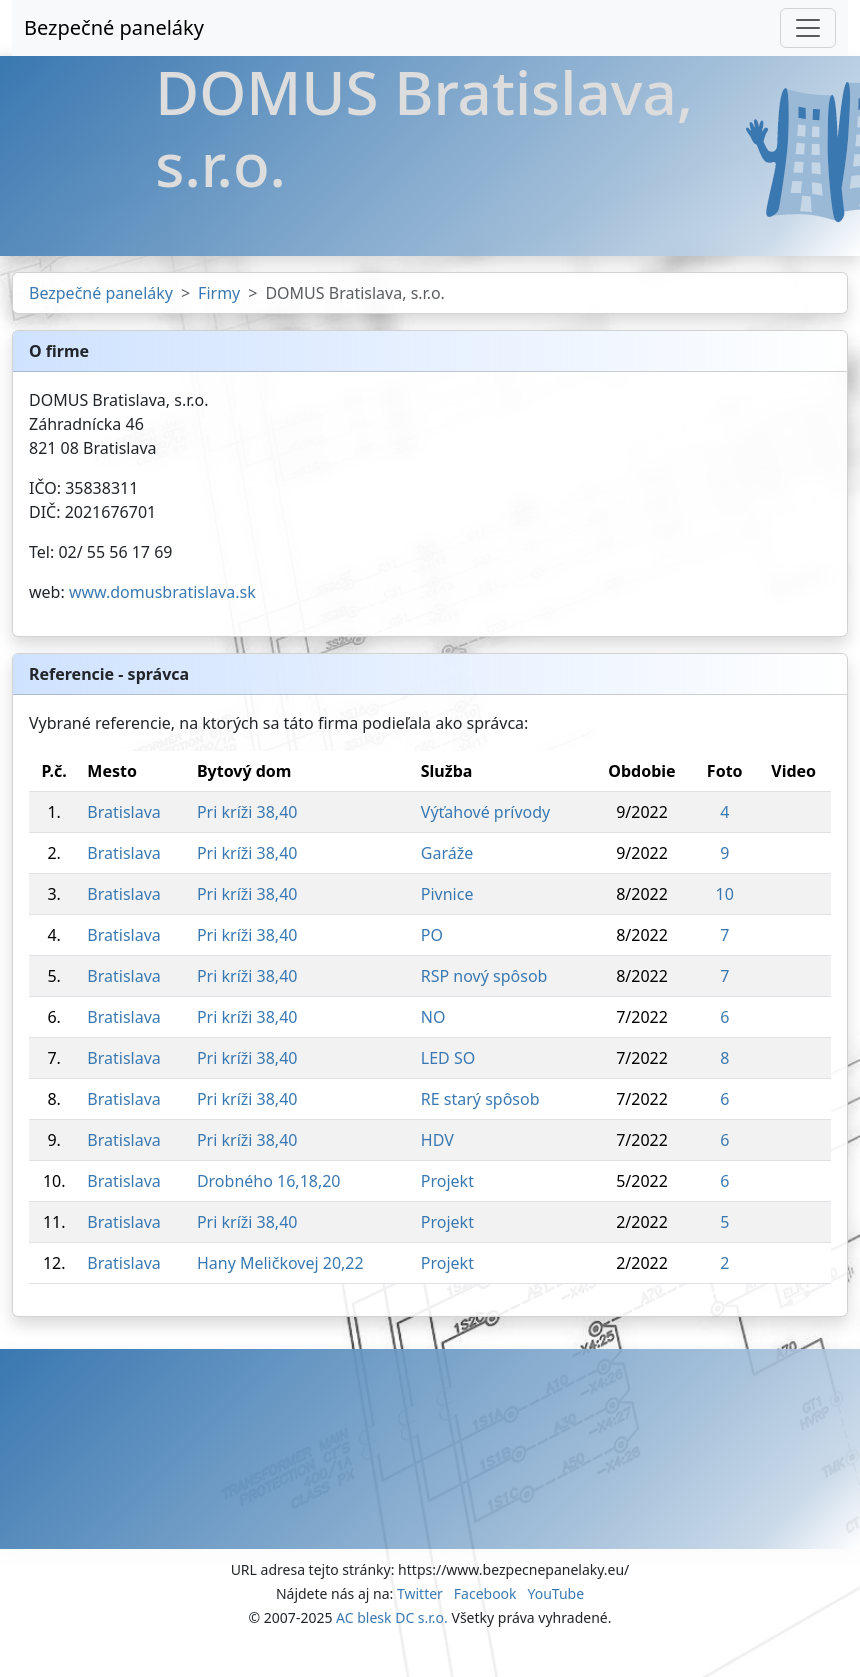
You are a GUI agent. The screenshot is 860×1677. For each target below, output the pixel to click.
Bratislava (123, 812)
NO (433, 1017)
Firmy (219, 293)
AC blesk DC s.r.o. (392, 1617)
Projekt (447, 1181)
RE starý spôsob (480, 1099)
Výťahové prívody (485, 812)
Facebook (485, 1593)
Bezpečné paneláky (114, 27)
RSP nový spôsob (484, 976)
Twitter (420, 1593)
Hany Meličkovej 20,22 (280, 1263)
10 (725, 894)
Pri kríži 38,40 (247, 812)
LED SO (448, 1058)
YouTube (555, 1593)
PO (432, 935)
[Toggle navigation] (808, 28)
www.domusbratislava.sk (162, 592)
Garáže (447, 853)
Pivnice (447, 894)
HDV (437, 1140)
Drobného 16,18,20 (269, 1181)
